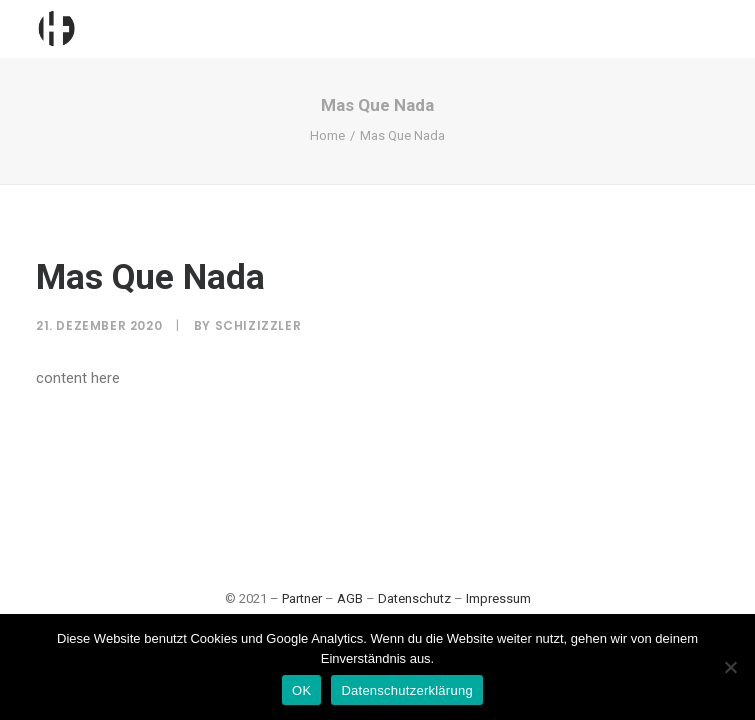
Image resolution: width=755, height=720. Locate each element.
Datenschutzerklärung (406, 690)
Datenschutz (414, 598)
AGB (350, 598)
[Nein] (730, 667)
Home (327, 135)
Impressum (498, 598)
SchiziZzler (258, 325)
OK (301, 690)
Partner (302, 598)
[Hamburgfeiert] (56, 29)
